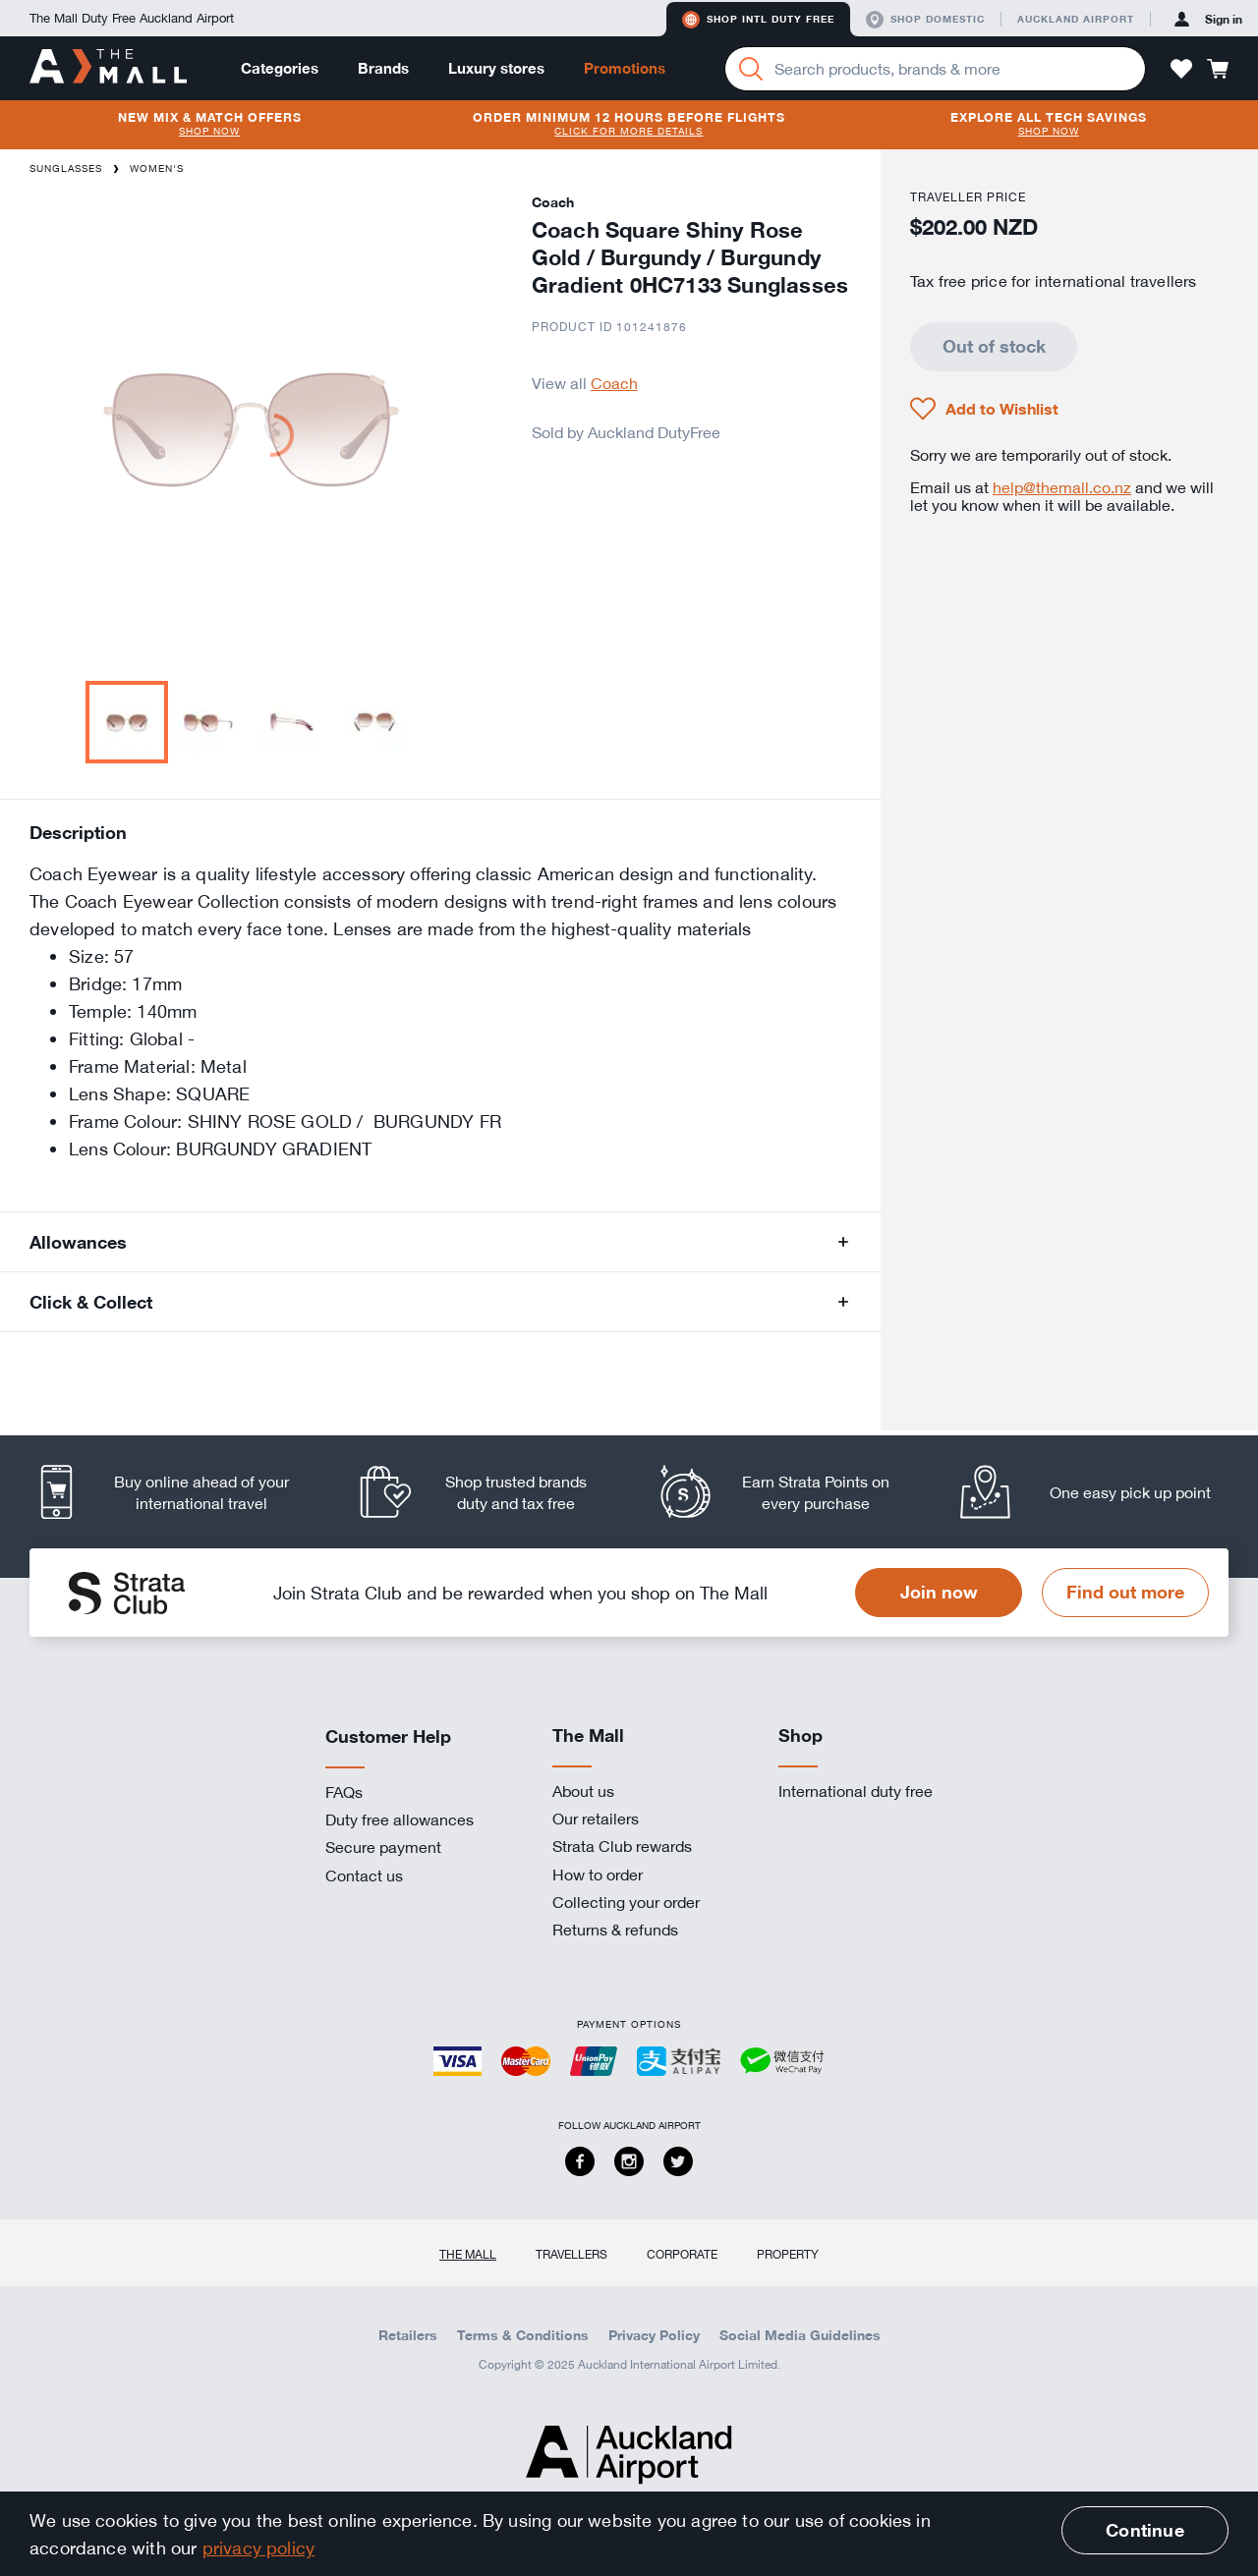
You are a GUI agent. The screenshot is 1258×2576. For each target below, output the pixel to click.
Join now (939, 1591)
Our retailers (595, 1818)
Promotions (624, 68)
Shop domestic (925, 19)
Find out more (1125, 1591)
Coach (614, 383)
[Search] (751, 68)
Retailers (407, 2335)
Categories (279, 68)
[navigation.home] (108, 67)
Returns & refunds (615, 1929)
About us (583, 1791)
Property (788, 2254)
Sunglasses (65, 168)
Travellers (571, 2254)
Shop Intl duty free (758, 19)
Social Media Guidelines (800, 2335)
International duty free (855, 1791)
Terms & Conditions (523, 2335)
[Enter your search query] (935, 68)
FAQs (344, 1792)
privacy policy (258, 2547)
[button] (1181, 69)
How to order (597, 1874)
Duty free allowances (399, 1819)
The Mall (467, 2254)
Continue (1144, 2530)
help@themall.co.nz (1062, 487)
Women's (157, 168)
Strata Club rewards (622, 1846)
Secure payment (383, 1847)
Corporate (682, 2254)
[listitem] (179, 1491)
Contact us (364, 1875)
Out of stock (994, 346)
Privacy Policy (654, 2335)
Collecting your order (626, 1902)
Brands (383, 68)
